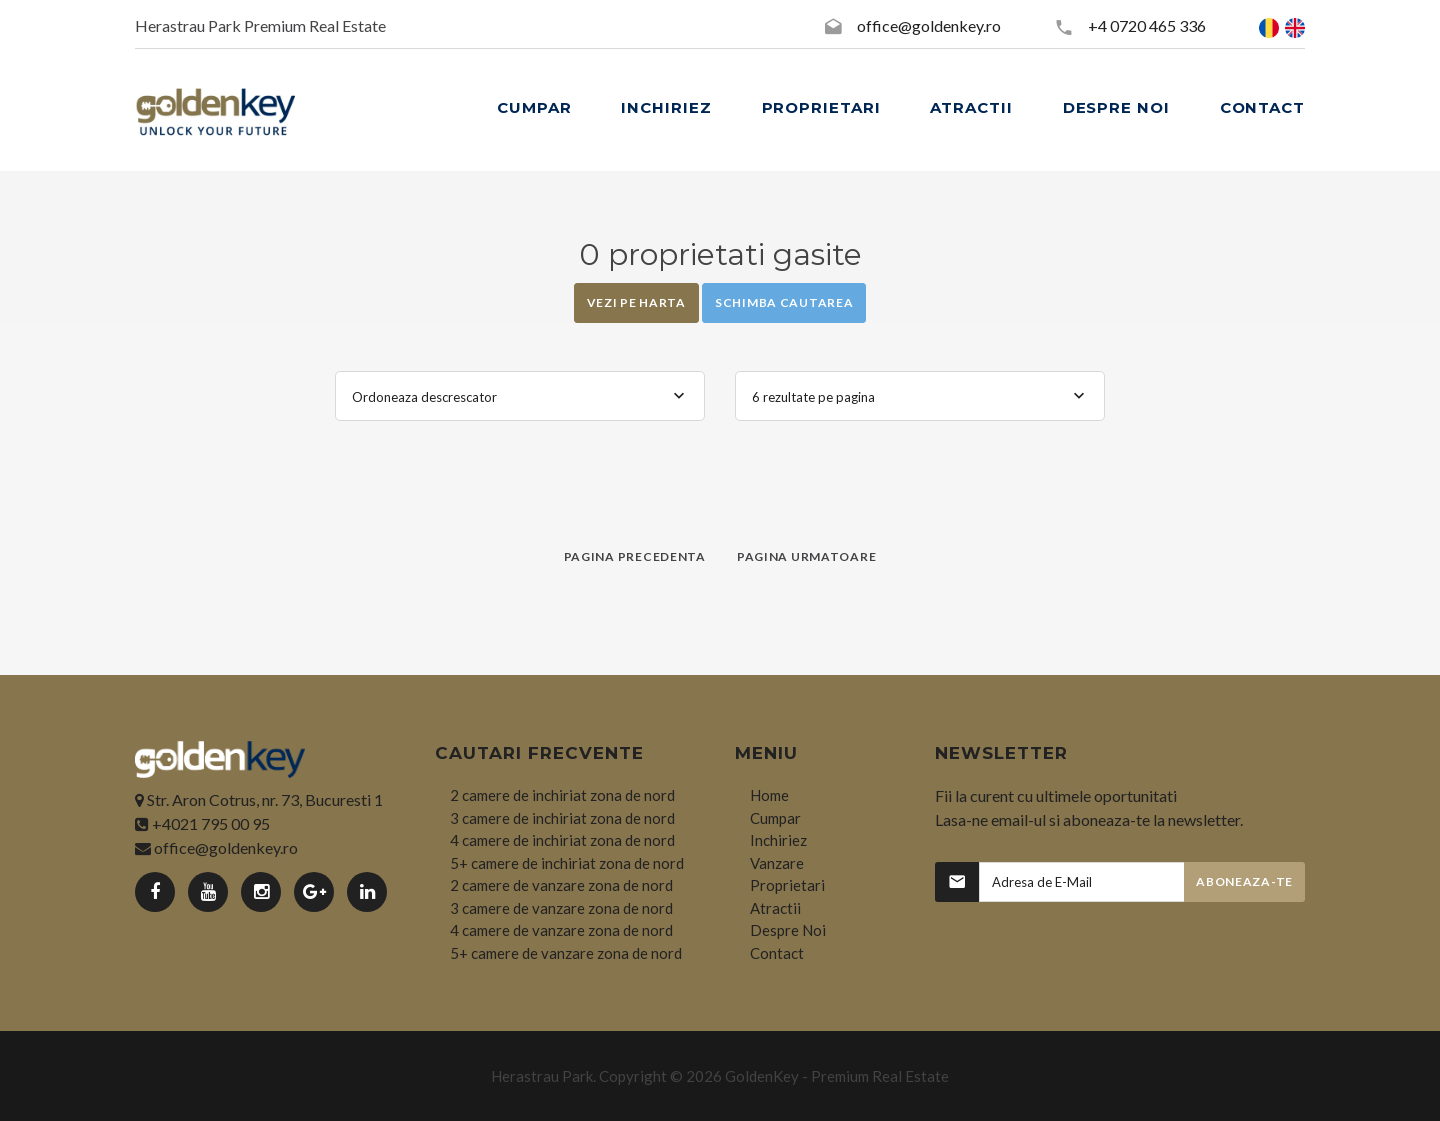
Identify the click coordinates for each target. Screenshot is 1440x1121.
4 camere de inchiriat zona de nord (562, 840)
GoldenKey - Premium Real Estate (837, 1076)
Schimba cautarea (784, 302)
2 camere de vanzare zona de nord (561, 885)
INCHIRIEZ (666, 107)
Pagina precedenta (635, 556)
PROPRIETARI (821, 107)
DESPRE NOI (1116, 107)
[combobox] (520, 396)
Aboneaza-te (1244, 881)
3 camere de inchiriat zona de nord (562, 818)
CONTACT (1262, 107)
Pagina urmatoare (807, 556)
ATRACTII (971, 107)
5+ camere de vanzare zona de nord (566, 953)
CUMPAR (534, 107)
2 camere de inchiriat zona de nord (562, 795)
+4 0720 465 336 (1147, 25)
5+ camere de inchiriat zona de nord (567, 863)
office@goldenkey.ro (929, 25)
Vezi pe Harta (636, 302)
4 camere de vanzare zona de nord (561, 930)
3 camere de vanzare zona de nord (561, 908)
